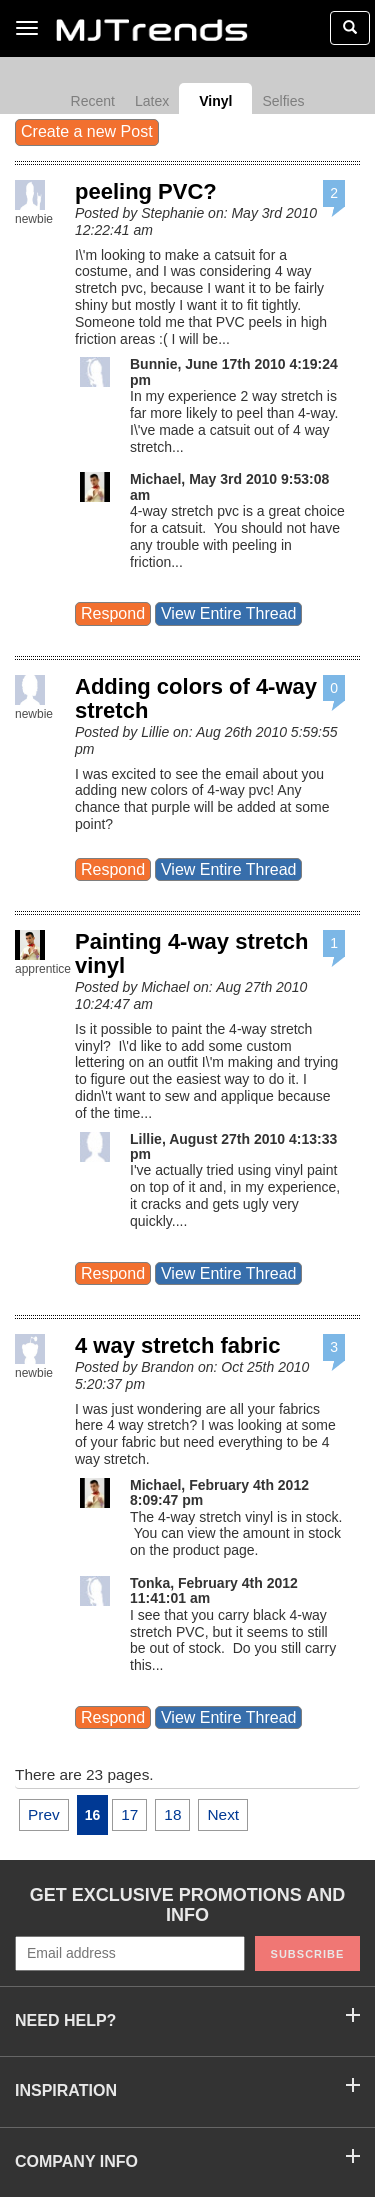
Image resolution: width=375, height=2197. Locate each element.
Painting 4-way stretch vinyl (192, 953)
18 (172, 1814)
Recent (93, 101)
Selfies (283, 101)
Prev (44, 1814)
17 (129, 1814)
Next (223, 1814)
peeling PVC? (146, 191)
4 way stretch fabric (177, 1345)
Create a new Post (87, 131)
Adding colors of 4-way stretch (196, 698)
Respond (113, 613)
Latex (152, 101)
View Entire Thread (228, 613)
